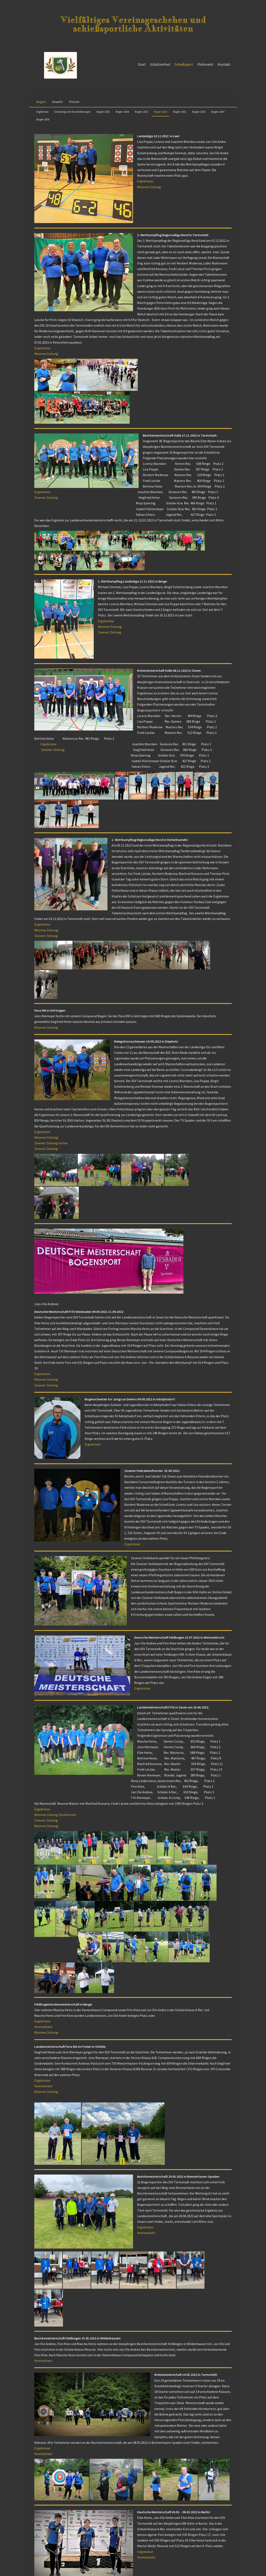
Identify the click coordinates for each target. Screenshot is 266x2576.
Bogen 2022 (160, 113)
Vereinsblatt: (43, 1910)
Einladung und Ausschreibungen (72, 113)
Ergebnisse (42, 113)
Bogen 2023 (141, 113)
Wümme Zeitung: (149, 188)
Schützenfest (160, 65)
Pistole (74, 103)
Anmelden (227, 2569)
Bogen (41, 103)
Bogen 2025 (103, 113)
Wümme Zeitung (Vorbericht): (55, 1719)
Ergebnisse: (145, 182)
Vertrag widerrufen (109, 2560)
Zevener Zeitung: (46, 465)
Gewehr (57, 103)
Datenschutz (54, 2560)
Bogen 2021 (179, 113)
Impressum (39, 2560)
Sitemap (88, 2560)
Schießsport (184, 65)
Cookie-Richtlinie (72, 2560)
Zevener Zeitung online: (51, 1081)
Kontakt (224, 65)
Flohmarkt (205, 65)
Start (142, 65)
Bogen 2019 (217, 113)
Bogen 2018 (42, 120)
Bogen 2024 (122, 113)
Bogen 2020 (198, 113)
